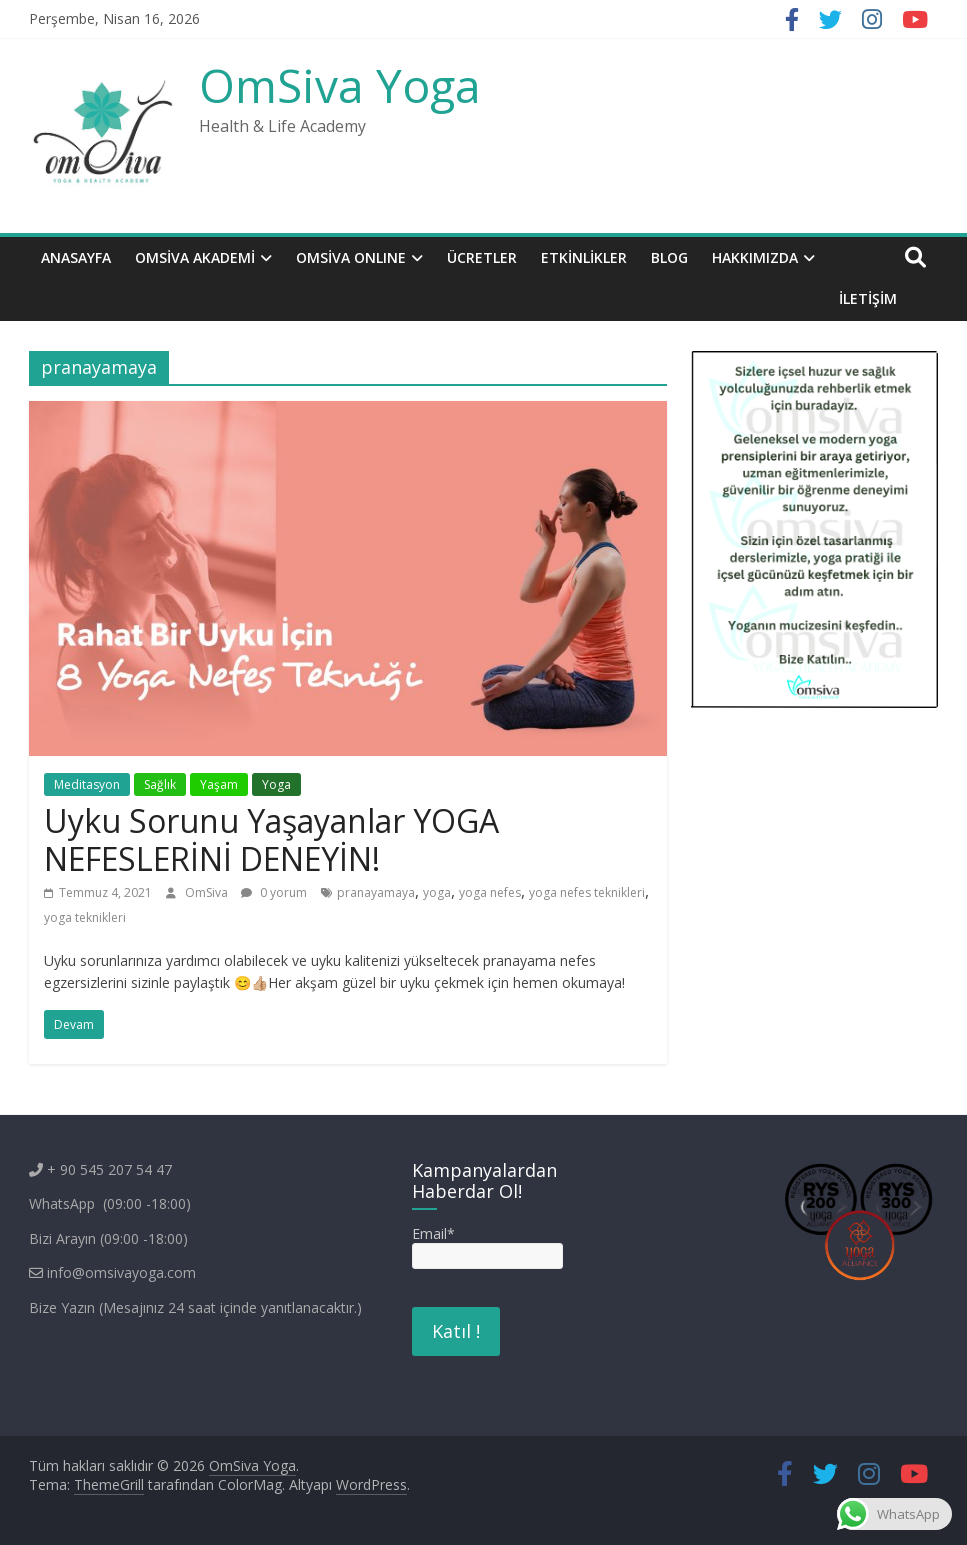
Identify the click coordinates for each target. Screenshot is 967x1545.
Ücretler (482, 257)
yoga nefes (490, 892)
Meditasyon (87, 784)
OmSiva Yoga (340, 85)
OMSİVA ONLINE (351, 257)
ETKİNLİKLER (584, 257)
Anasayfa (76, 257)
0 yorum (274, 892)
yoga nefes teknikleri (587, 892)
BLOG (669, 257)
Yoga (276, 784)
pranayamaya (376, 892)
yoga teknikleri (85, 917)
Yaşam (219, 784)
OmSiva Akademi (195, 257)
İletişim (868, 298)
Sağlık (160, 784)
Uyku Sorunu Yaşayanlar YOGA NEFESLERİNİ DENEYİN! (271, 839)
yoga (437, 892)
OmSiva (208, 892)
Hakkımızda (755, 257)
